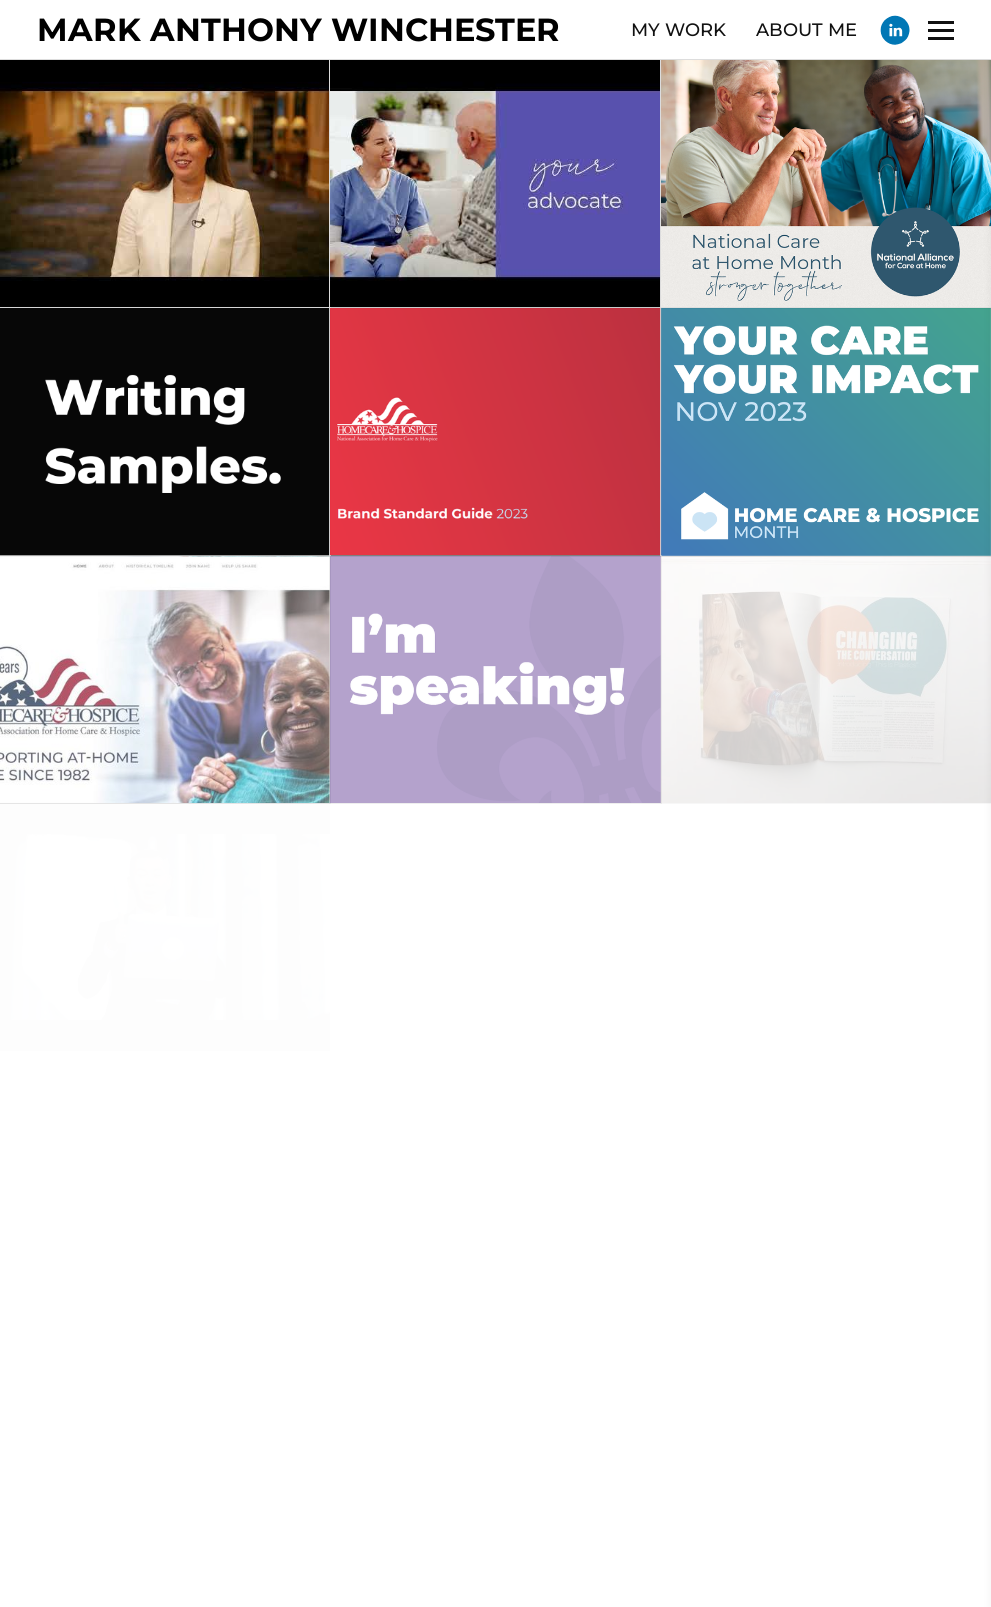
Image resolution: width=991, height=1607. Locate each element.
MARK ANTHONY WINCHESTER (298, 29)
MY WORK (678, 30)
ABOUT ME (806, 30)
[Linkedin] (895, 30)
